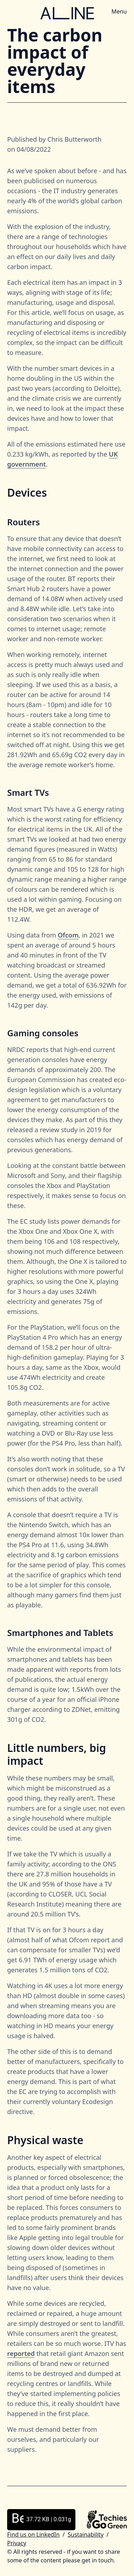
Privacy (16, 2543)
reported (21, 2353)
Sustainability (85, 2534)
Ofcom (68, 935)
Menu (119, 11)
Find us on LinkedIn (33, 2534)
